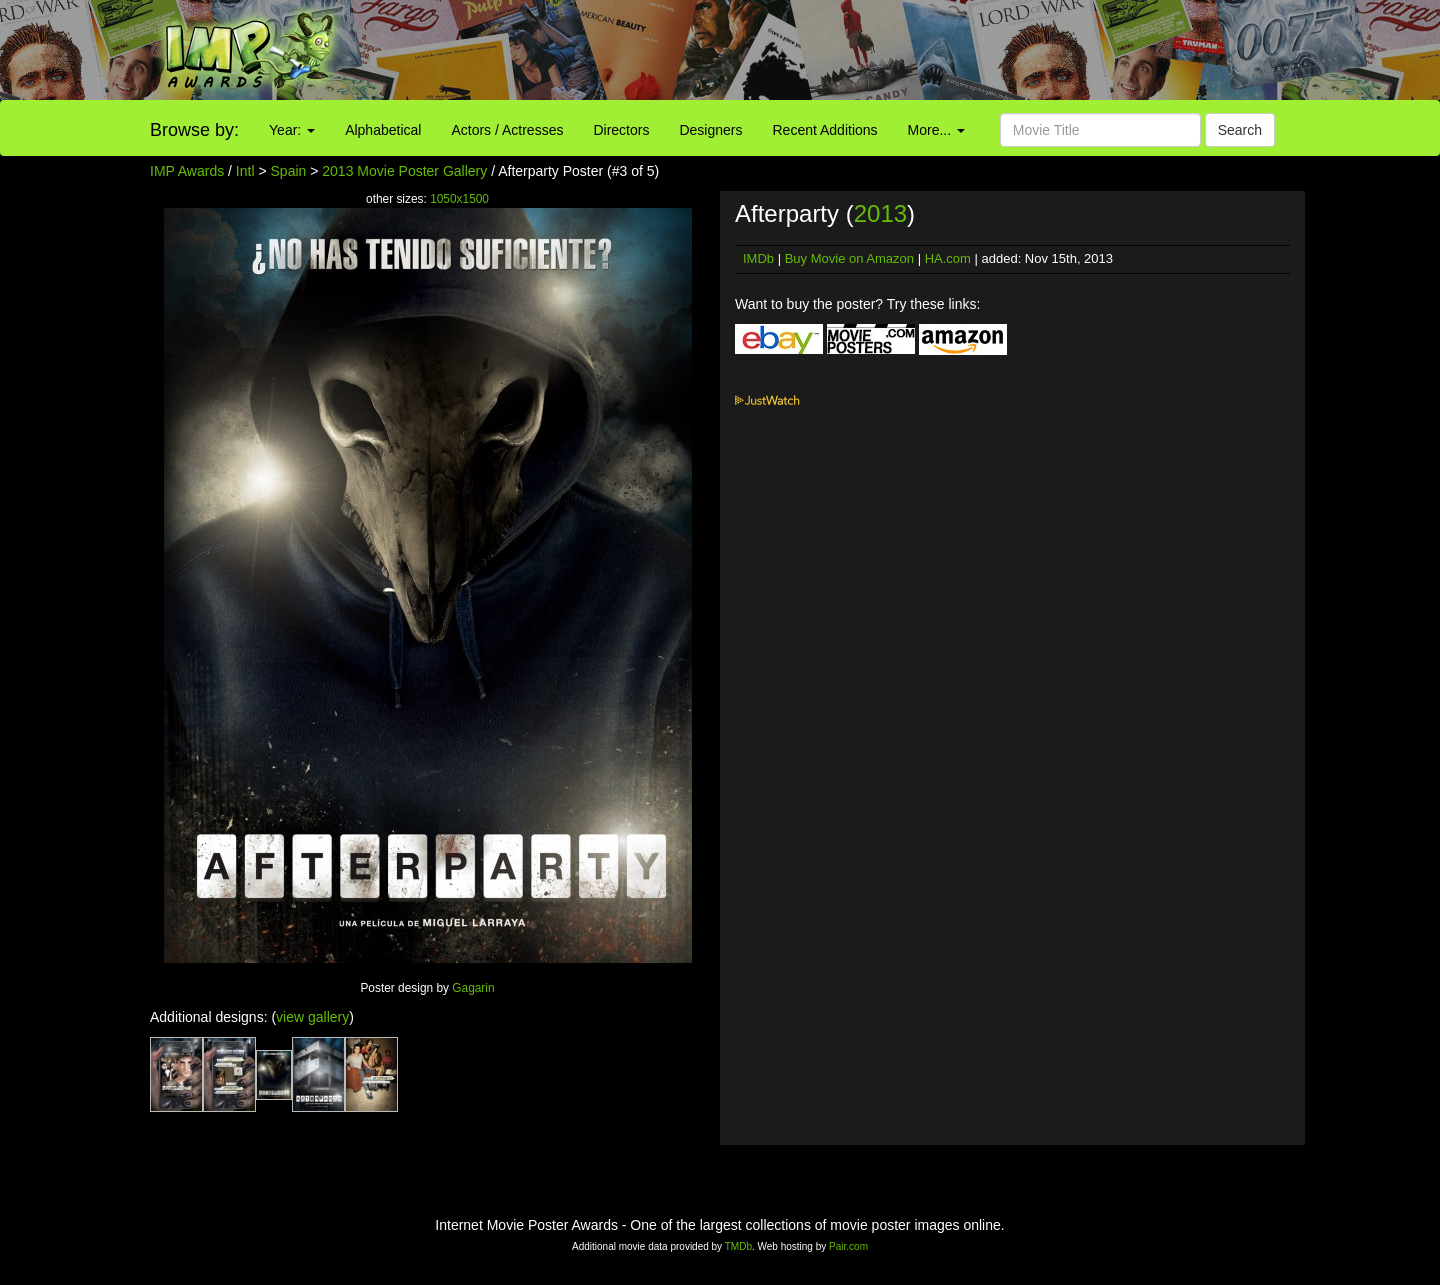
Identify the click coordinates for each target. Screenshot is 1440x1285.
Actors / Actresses (507, 130)
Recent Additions (825, 130)
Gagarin (473, 988)
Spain (289, 171)
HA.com (948, 258)
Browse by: (194, 130)
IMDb (758, 258)
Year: (292, 130)
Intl (245, 171)
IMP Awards (187, 171)
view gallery (312, 1017)
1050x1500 (459, 199)
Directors (621, 130)
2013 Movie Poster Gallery (404, 171)
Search (1240, 130)
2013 (880, 213)
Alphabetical (383, 130)
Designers (710, 130)
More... (936, 130)
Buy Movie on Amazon (849, 258)
